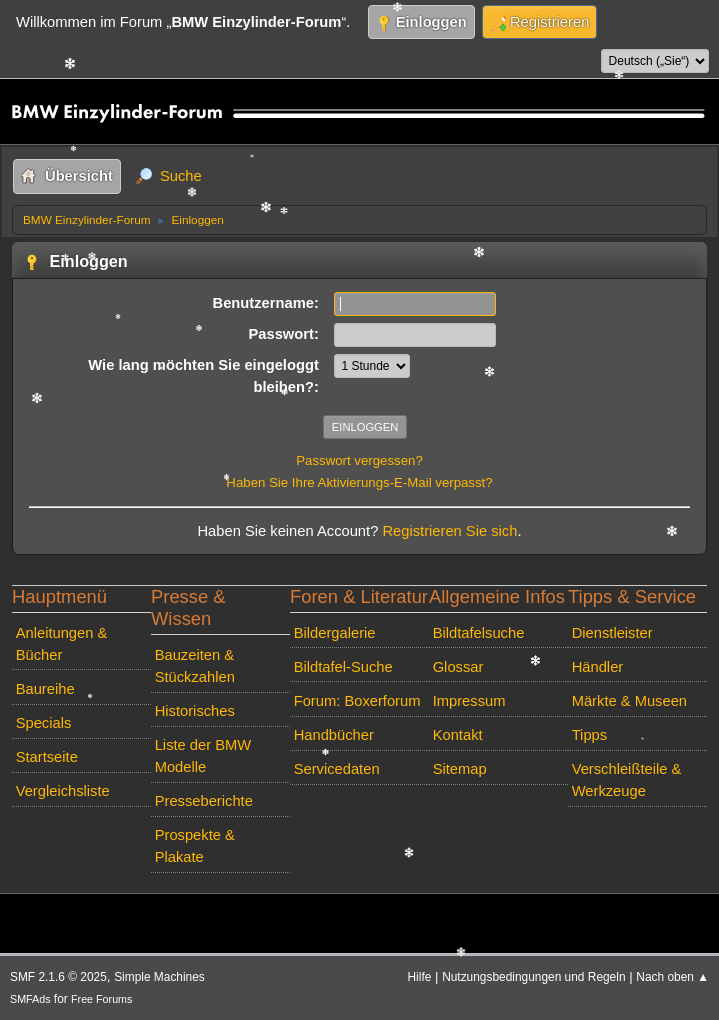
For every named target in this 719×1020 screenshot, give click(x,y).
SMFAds (30, 999)
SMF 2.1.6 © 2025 (58, 977)
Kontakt (458, 735)
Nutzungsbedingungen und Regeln (533, 977)
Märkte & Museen (629, 701)
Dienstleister (612, 633)
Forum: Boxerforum (357, 701)
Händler (598, 667)
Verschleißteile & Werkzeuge (627, 780)
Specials (44, 723)
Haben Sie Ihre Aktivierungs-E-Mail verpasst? (359, 482)
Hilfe (420, 977)
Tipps (589, 735)
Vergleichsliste (63, 791)
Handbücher (334, 735)
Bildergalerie (335, 633)
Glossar (458, 667)
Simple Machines (159, 977)
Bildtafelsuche (479, 633)
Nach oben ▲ (672, 977)
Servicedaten (337, 769)
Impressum (469, 701)
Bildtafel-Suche (343, 667)
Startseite (47, 757)
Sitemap (460, 769)
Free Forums (101, 999)
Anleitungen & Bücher (62, 644)
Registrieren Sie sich (449, 531)
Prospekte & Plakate (195, 846)
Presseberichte (204, 801)
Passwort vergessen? (359, 460)
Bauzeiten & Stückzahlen (195, 666)
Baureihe (45, 689)
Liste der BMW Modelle (203, 756)
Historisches (195, 711)
